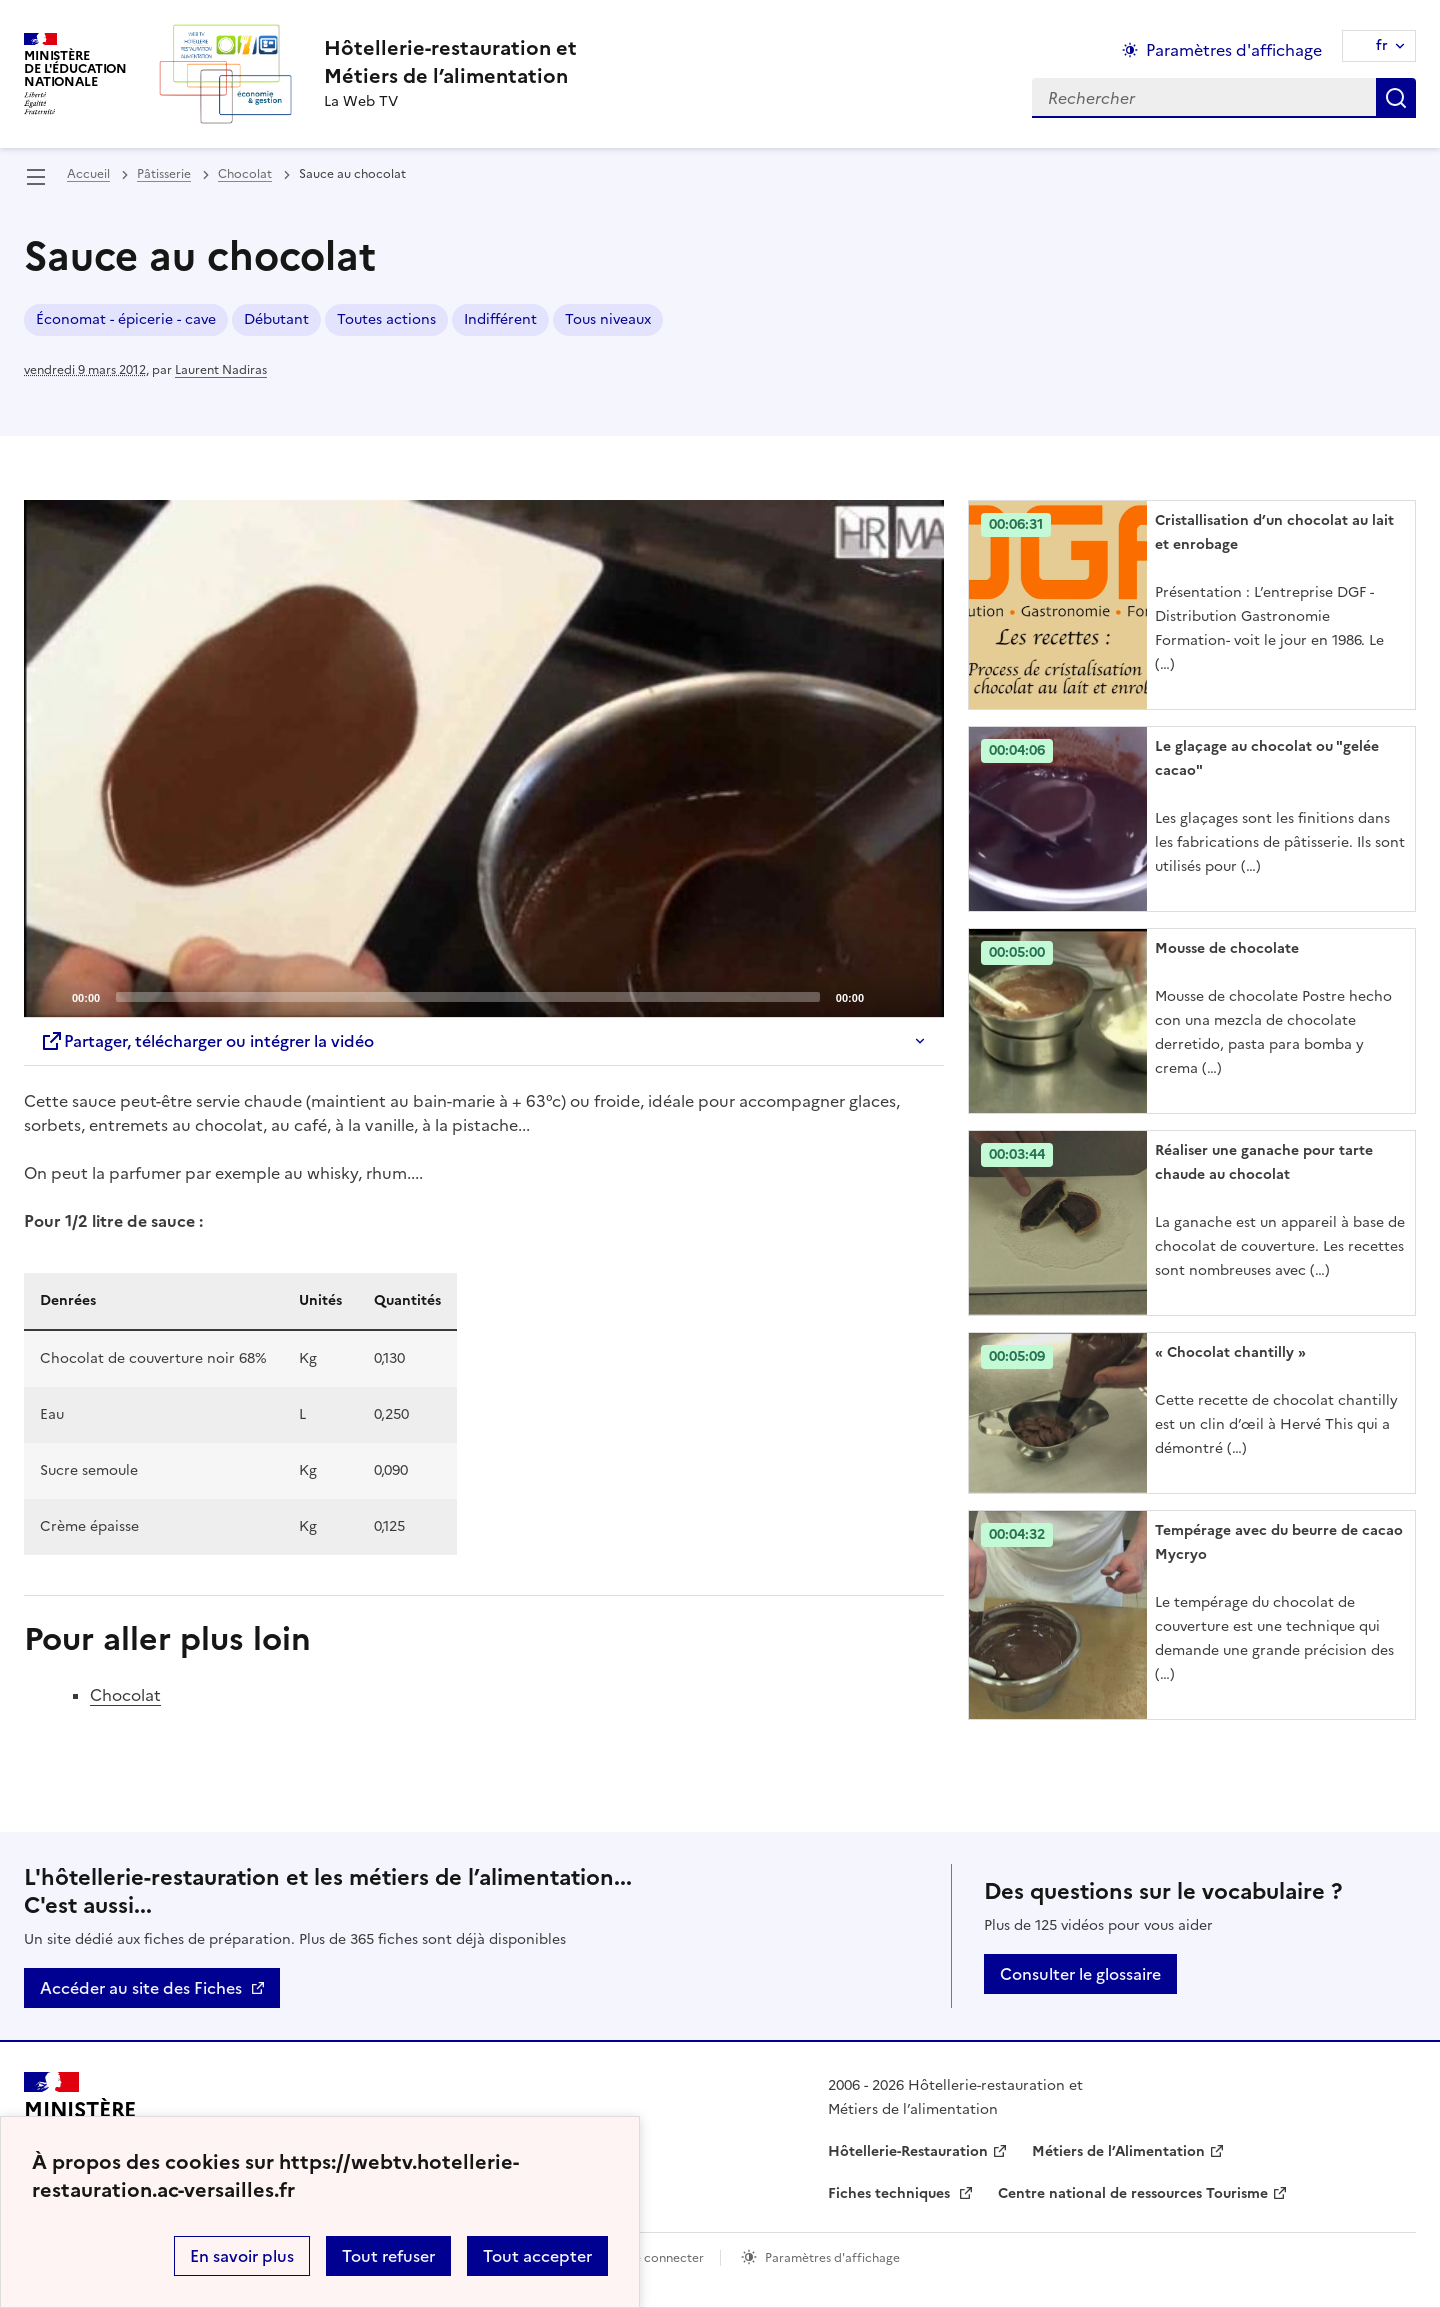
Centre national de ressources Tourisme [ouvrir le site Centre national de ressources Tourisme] (1133, 2193)
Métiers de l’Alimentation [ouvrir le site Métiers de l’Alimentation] (1118, 2151)
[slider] (468, 997)
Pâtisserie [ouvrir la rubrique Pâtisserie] (164, 174)
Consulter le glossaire (1080, 1974)
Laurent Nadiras (221, 370)
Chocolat (125, 1695)
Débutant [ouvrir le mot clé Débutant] (276, 319)
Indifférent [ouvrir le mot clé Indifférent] (500, 319)
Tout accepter (537, 2256)
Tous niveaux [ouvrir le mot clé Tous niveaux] (608, 319)
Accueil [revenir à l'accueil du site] (88, 174)
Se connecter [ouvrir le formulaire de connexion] (665, 2258)
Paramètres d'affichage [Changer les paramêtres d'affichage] (1234, 50)
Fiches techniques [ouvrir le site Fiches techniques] (891, 2193)
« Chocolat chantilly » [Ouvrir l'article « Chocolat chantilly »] (1230, 1352)
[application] (484, 759)
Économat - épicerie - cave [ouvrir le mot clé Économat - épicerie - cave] (126, 319)
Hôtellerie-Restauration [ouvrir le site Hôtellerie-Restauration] (908, 2151)
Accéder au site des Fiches (141, 1988)
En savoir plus (242, 2256)
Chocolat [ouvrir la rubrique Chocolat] (245, 174)
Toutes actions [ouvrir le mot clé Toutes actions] (386, 319)
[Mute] (885, 996)
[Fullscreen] (917, 996)
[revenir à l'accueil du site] (450, 62)
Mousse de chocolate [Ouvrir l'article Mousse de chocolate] (1227, 948)
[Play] (484, 759)
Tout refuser (388, 2256)
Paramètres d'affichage (832, 2258)
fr (1382, 45)
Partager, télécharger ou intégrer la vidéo (207, 1041)
